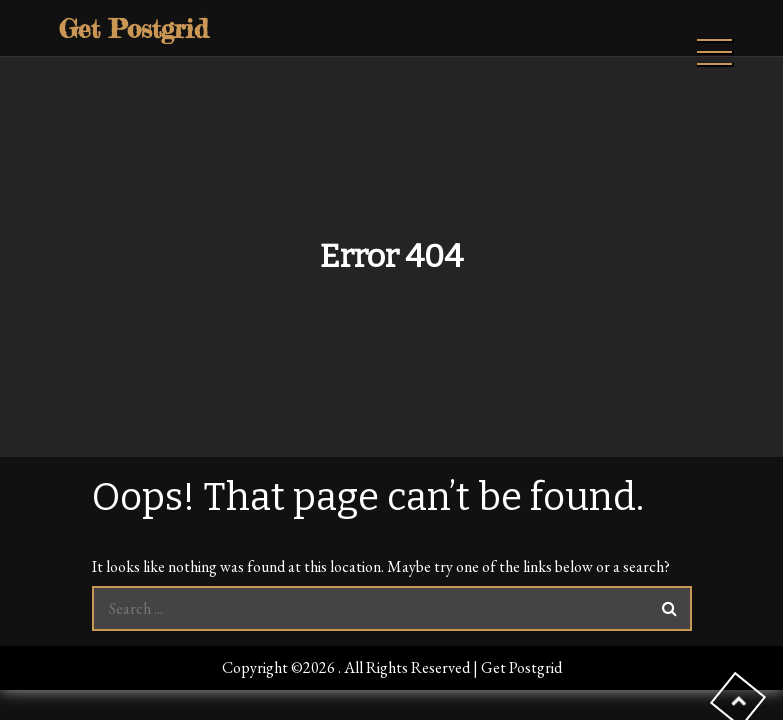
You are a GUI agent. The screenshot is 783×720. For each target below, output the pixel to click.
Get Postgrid (133, 28)
